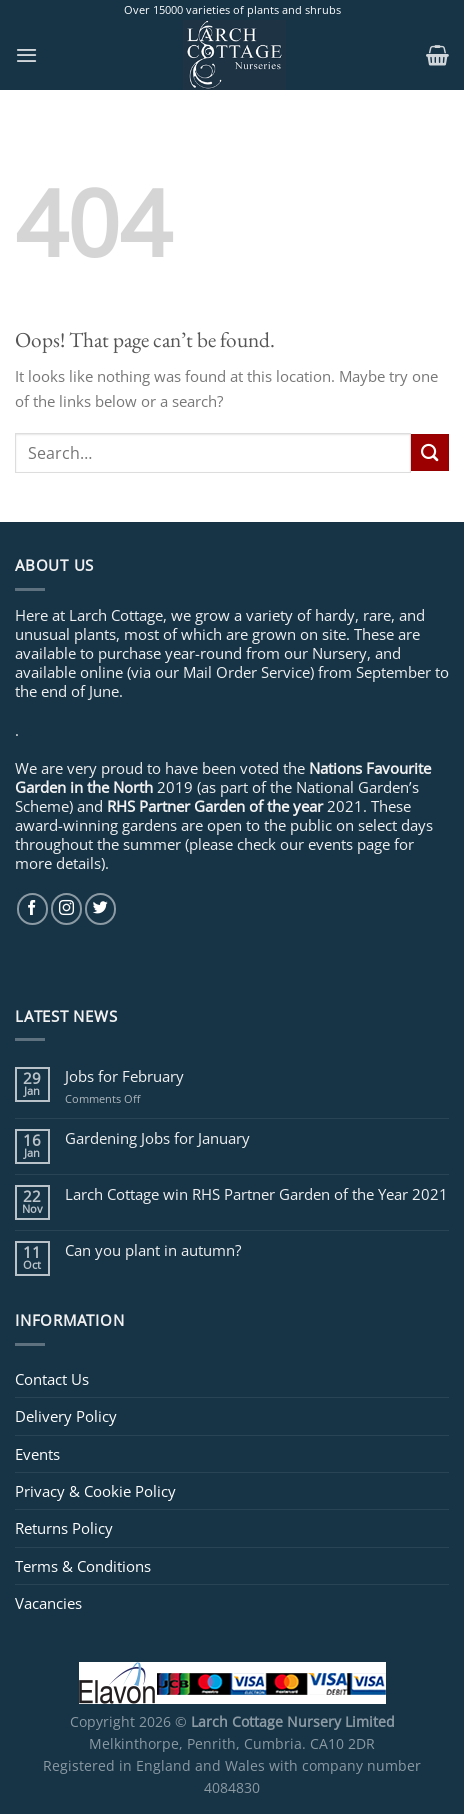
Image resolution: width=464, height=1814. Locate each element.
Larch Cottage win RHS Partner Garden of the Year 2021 (256, 1194)
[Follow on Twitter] (100, 908)
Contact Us (52, 1379)
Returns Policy (64, 1528)
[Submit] (430, 452)
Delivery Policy (66, 1416)
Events (37, 1454)
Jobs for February (124, 1076)
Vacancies (48, 1603)
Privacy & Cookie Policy (95, 1491)
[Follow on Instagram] (66, 908)
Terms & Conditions (83, 1566)
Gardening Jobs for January (157, 1138)
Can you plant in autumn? (153, 1250)
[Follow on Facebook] (32, 908)
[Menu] (26, 55)
